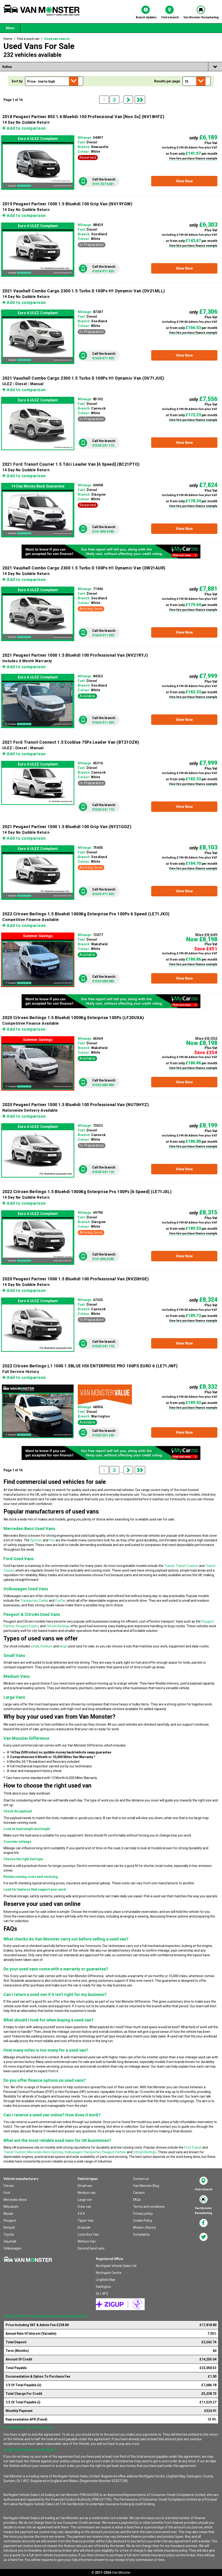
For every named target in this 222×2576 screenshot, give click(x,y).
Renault (9, 2227)
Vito (52, 1540)
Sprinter (36, 1540)
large (63, 1646)
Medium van (87, 2193)
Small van (85, 2186)
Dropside (84, 2227)
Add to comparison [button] (24, 128)
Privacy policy (143, 2213)
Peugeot (9, 2220)
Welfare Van (87, 2241)
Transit (169, 1566)
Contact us (141, 2179)
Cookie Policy (142, 2220)
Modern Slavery (144, 2227)
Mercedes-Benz (15, 2200)
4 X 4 (81, 2213)
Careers (139, 2193)
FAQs (137, 2200)
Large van (85, 2200)
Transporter (28, 1600)
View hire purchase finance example (193, 158)
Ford (6, 2193)
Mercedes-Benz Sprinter (45, 2152)
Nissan (8, 2213)
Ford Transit (193, 2147)
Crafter (60, 1600)
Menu (10, 28)
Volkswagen (12, 2248)
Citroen (8, 2186)
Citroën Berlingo (58, 1626)
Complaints (141, 2234)
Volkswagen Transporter (82, 2152)
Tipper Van (86, 2220)
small (35, 1646)
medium (46, 1646)
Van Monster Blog (146, 2186)
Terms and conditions (149, 2206)
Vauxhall (9, 2241)
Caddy (43, 1600)
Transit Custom (187, 1566)
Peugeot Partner (114, 2152)
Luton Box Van (88, 2234)
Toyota (8, 2234)
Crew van (84, 2206)
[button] (184, 181)
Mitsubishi (10, 2206)
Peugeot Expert (27, 1626)
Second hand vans (91, 2248)
